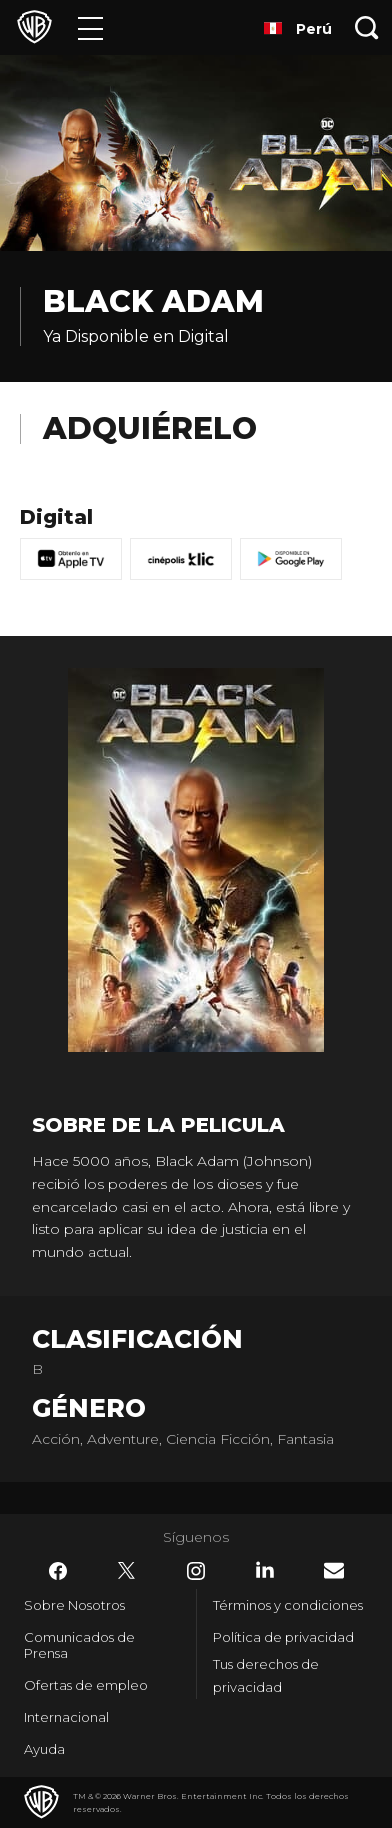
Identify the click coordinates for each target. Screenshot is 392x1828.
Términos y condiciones (288, 1605)
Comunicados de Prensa (79, 1645)
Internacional (66, 1717)
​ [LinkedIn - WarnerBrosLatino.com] (265, 1570)
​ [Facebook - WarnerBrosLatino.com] (58, 1571)
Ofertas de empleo (86, 1685)
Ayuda (44, 1749)
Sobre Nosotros (74, 1605)
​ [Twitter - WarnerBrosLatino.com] (127, 1571)
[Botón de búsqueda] (367, 27)
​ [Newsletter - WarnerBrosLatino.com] (334, 1570)
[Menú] (90, 27)
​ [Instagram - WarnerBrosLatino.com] (196, 1571)
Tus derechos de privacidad (266, 1675)
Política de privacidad (283, 1637)
